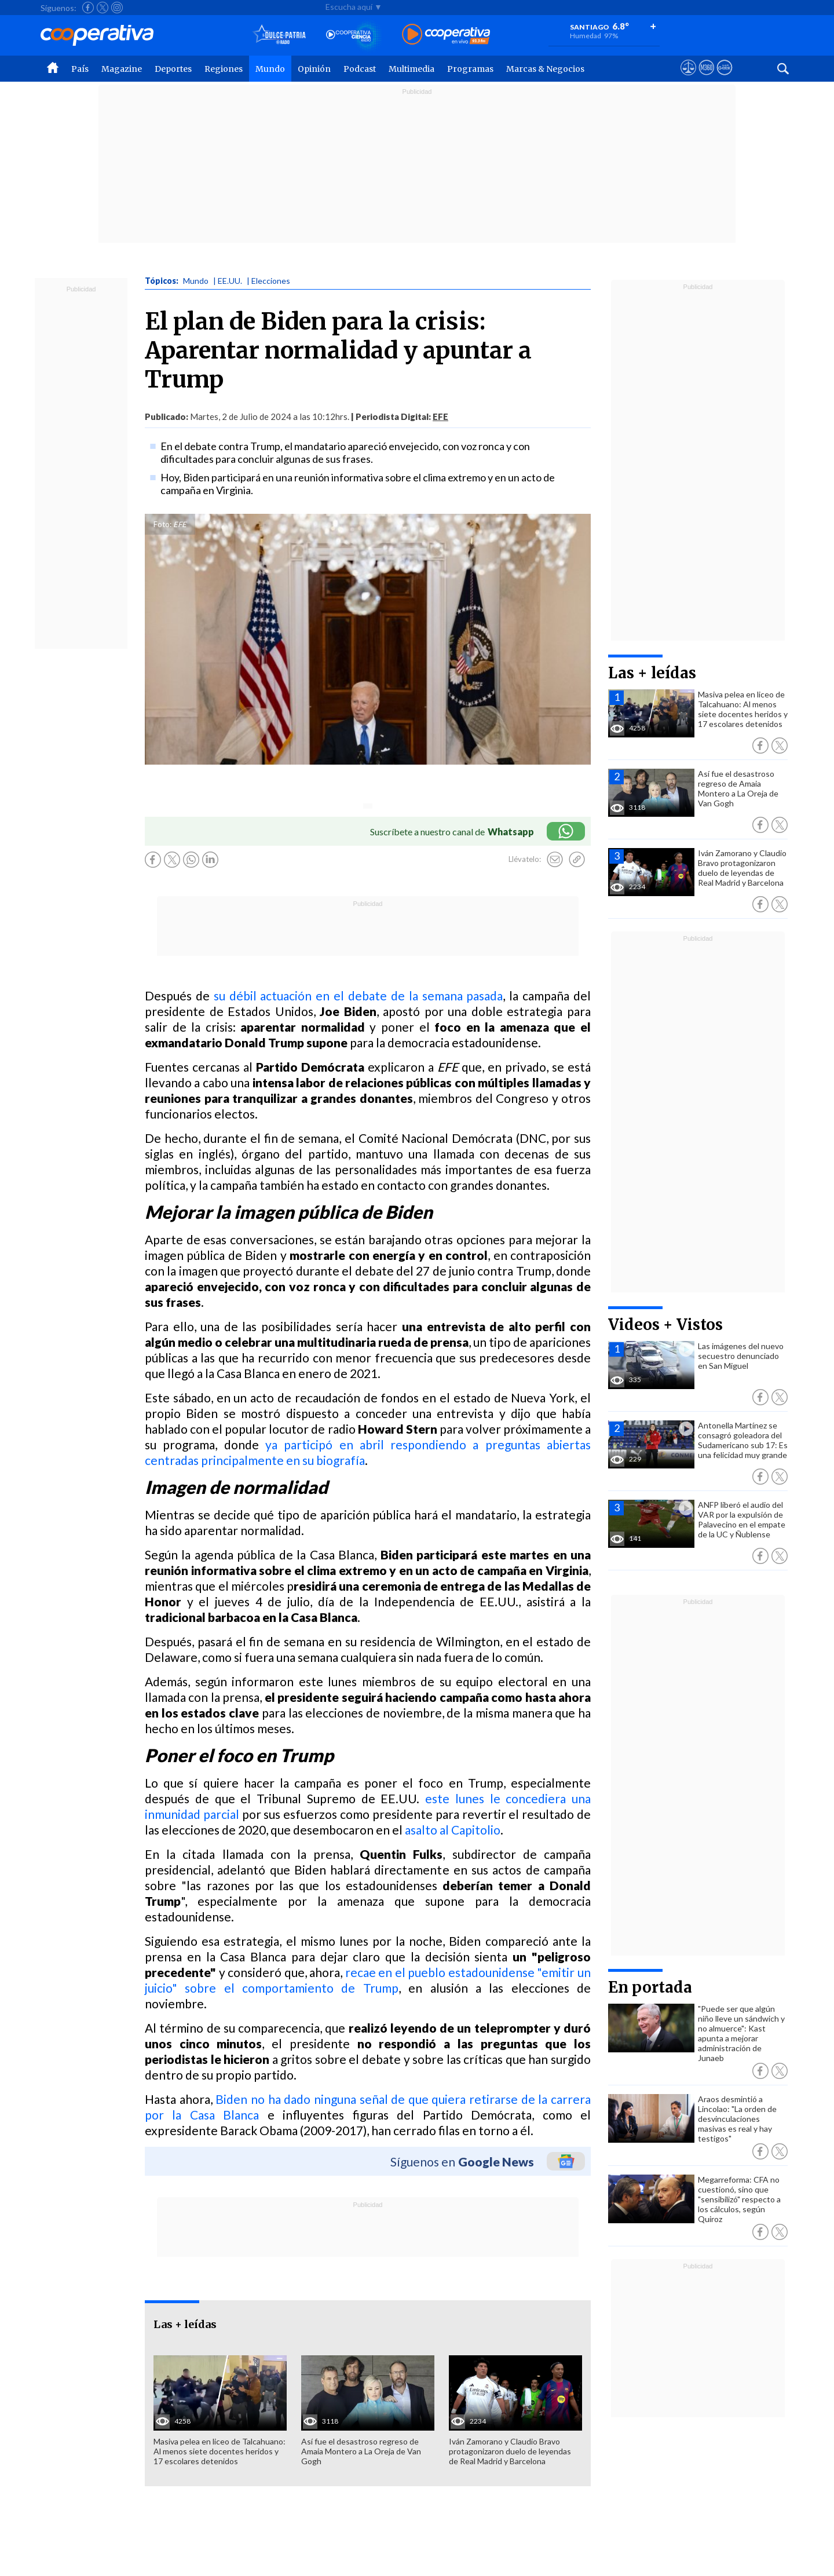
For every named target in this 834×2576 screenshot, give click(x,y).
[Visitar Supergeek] (724, 78)
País (80, 69)
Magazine (121, 69)
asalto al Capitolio (452, 1829)
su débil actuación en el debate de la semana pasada (358, 995)
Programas (470, 69)
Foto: (162, 524)
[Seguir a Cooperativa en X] (102, 7)
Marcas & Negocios (545, 69)
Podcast (359, 69)
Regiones (223, 69)
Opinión (314, 69)
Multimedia (411, 69)
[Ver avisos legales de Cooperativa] (688, 78)
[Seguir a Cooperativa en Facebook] (88, 7)
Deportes (173, 69)
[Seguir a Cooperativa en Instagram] (117, 7)
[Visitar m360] (706, 78)
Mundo (270, 69)
